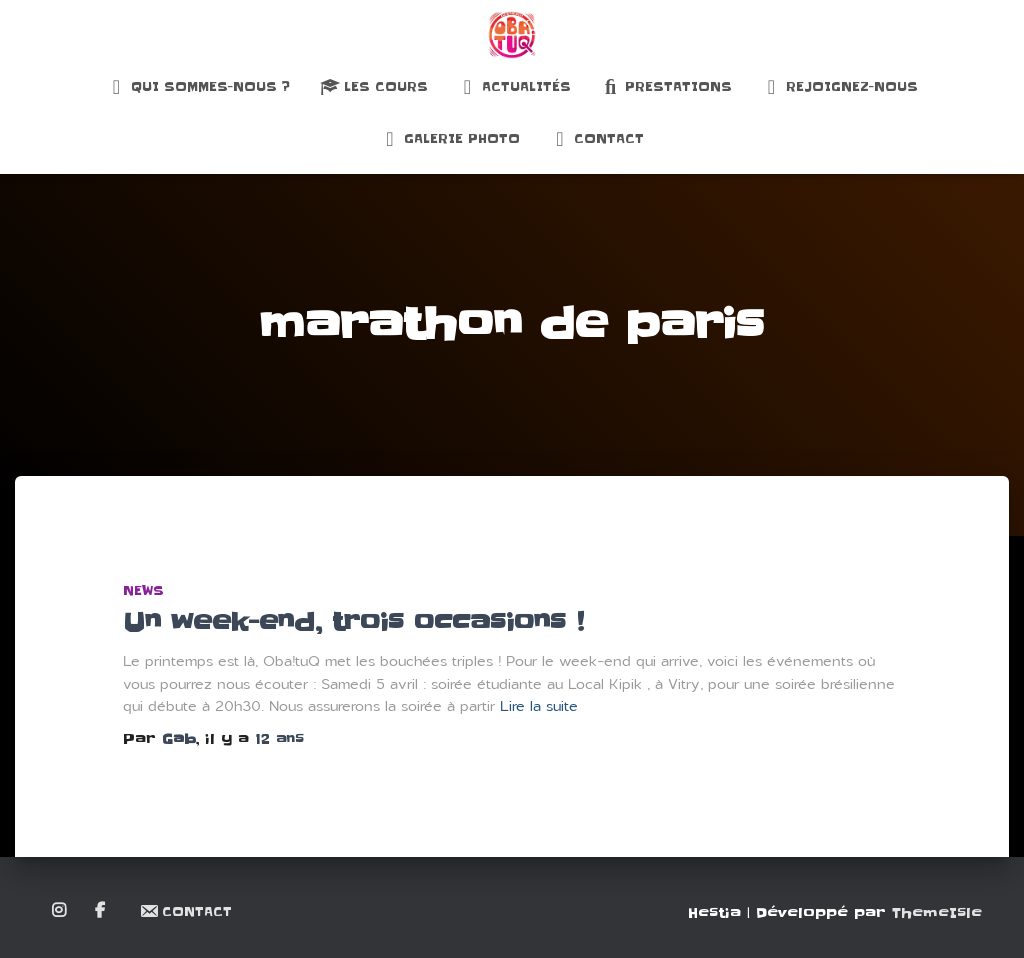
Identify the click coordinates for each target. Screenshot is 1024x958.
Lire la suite (539, 706)
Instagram (60, 911)
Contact (597, 139)
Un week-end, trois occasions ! (353, 622)
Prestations (666, 87)
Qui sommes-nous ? (198, 87)
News (143, 590)
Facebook (101, 911)
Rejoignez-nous (840, 87)
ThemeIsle (937, 913)
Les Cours (374, 87)
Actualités (514, 87)
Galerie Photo (450, 139)
